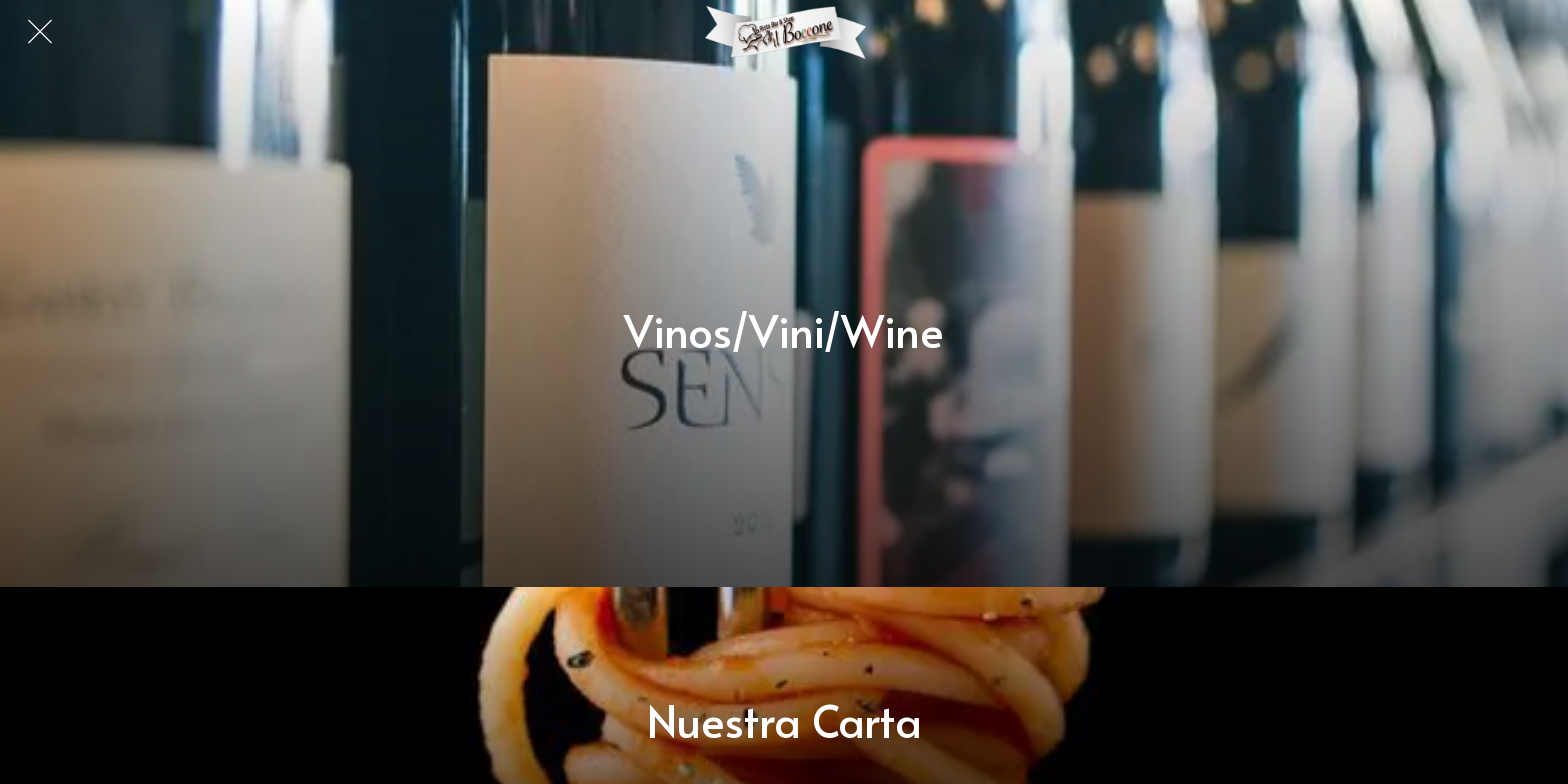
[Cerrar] (40, 32)
